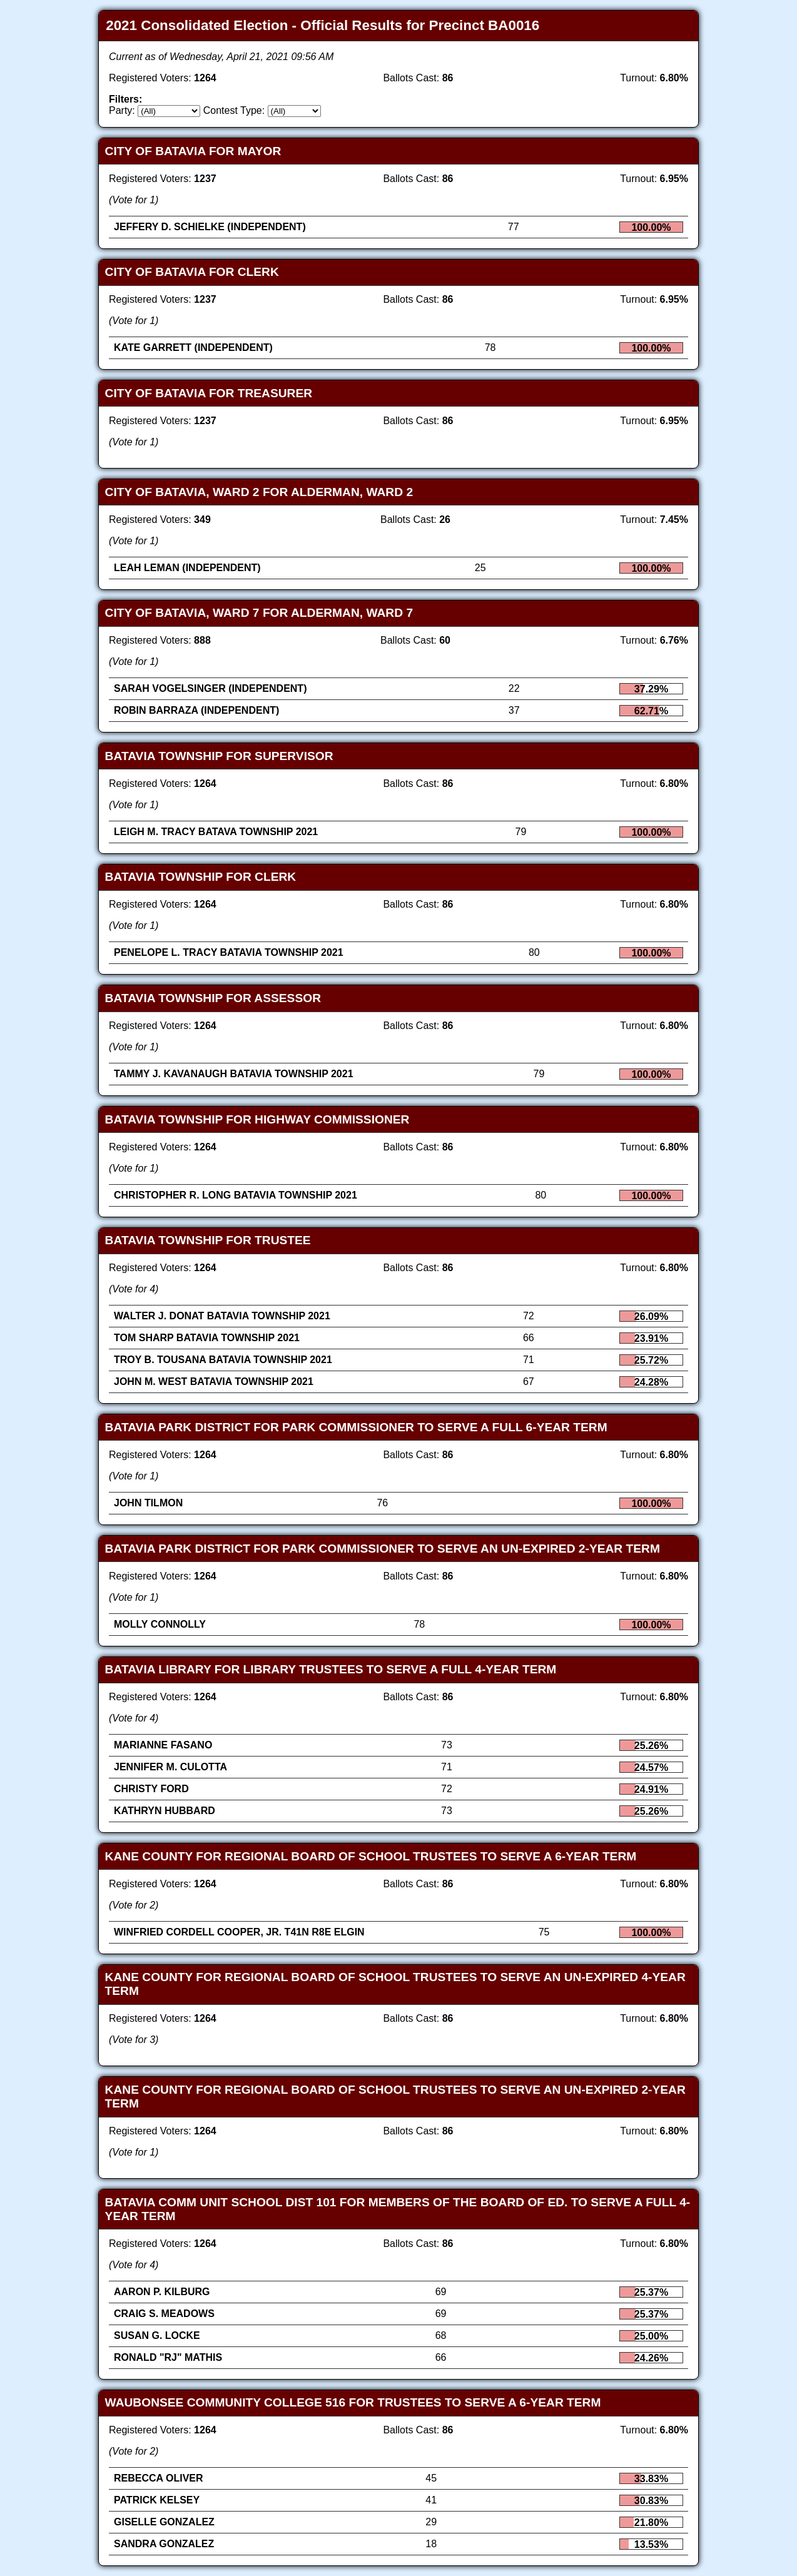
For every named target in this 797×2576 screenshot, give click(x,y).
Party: (122, 110)
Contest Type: (234, 110)
